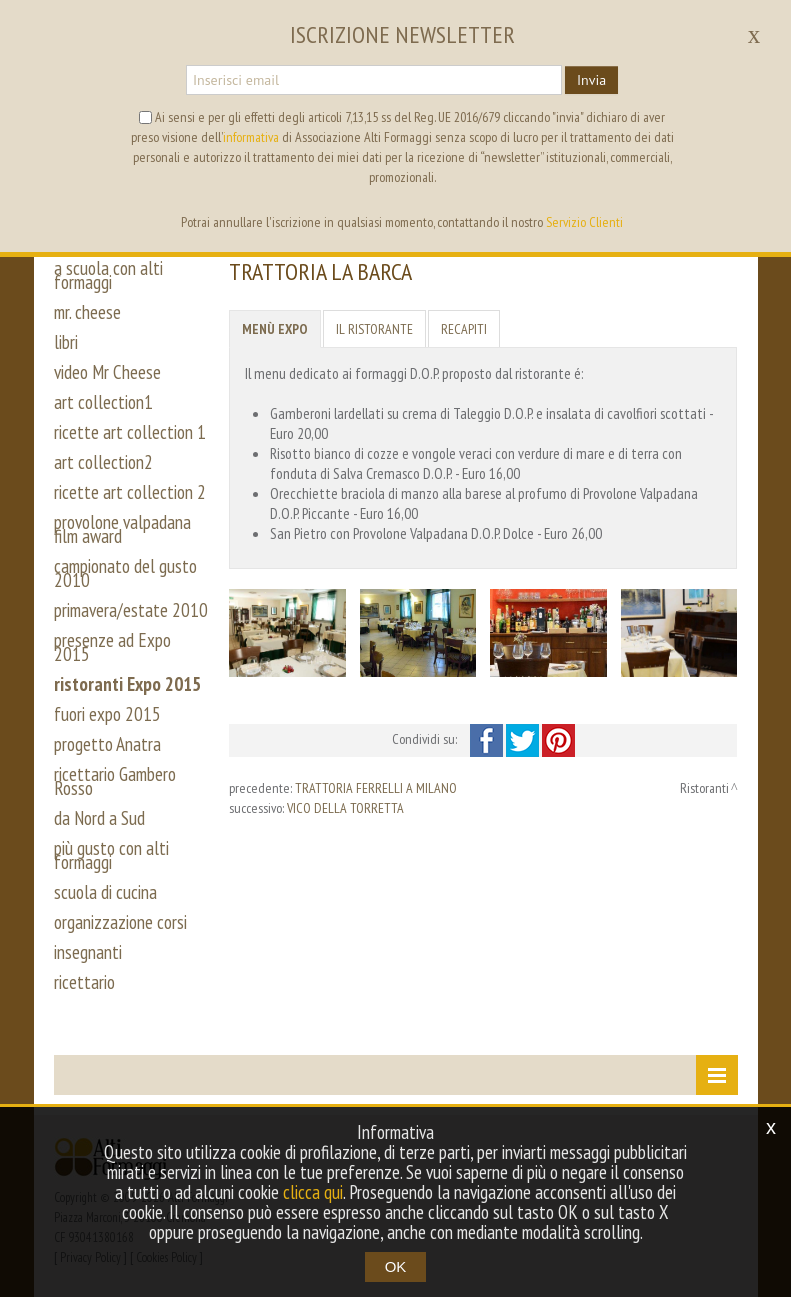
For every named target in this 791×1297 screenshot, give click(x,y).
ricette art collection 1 (130, 432)
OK (396, 1266)
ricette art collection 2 (130, 492)
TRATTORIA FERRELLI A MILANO (376, 788)
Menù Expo (275, 329)
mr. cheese (87, 312)
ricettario (84, 982)
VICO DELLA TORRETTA (345, 808)
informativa (251, 137)
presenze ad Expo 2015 (112, 647)
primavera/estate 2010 (131, 610)
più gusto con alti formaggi (111, 855)
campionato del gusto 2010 (125, 573)
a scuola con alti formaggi (108, 275)
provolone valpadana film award (122, 529)
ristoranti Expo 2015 (127, 684)
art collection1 (103, 402)
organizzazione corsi (120, 922)
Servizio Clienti (584, 222)
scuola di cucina (105, 892)
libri (66, 342)
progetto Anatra (107, 744)
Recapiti (464, 329)
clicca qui (313, 1192)
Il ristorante (374, 329)
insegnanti (88, 952)
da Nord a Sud (99, 818)
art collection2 (103, 462)
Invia (591, 80)
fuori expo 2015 (107, 714)
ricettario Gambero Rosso (115, 781)
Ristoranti (704, 788)
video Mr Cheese (107, 372)
